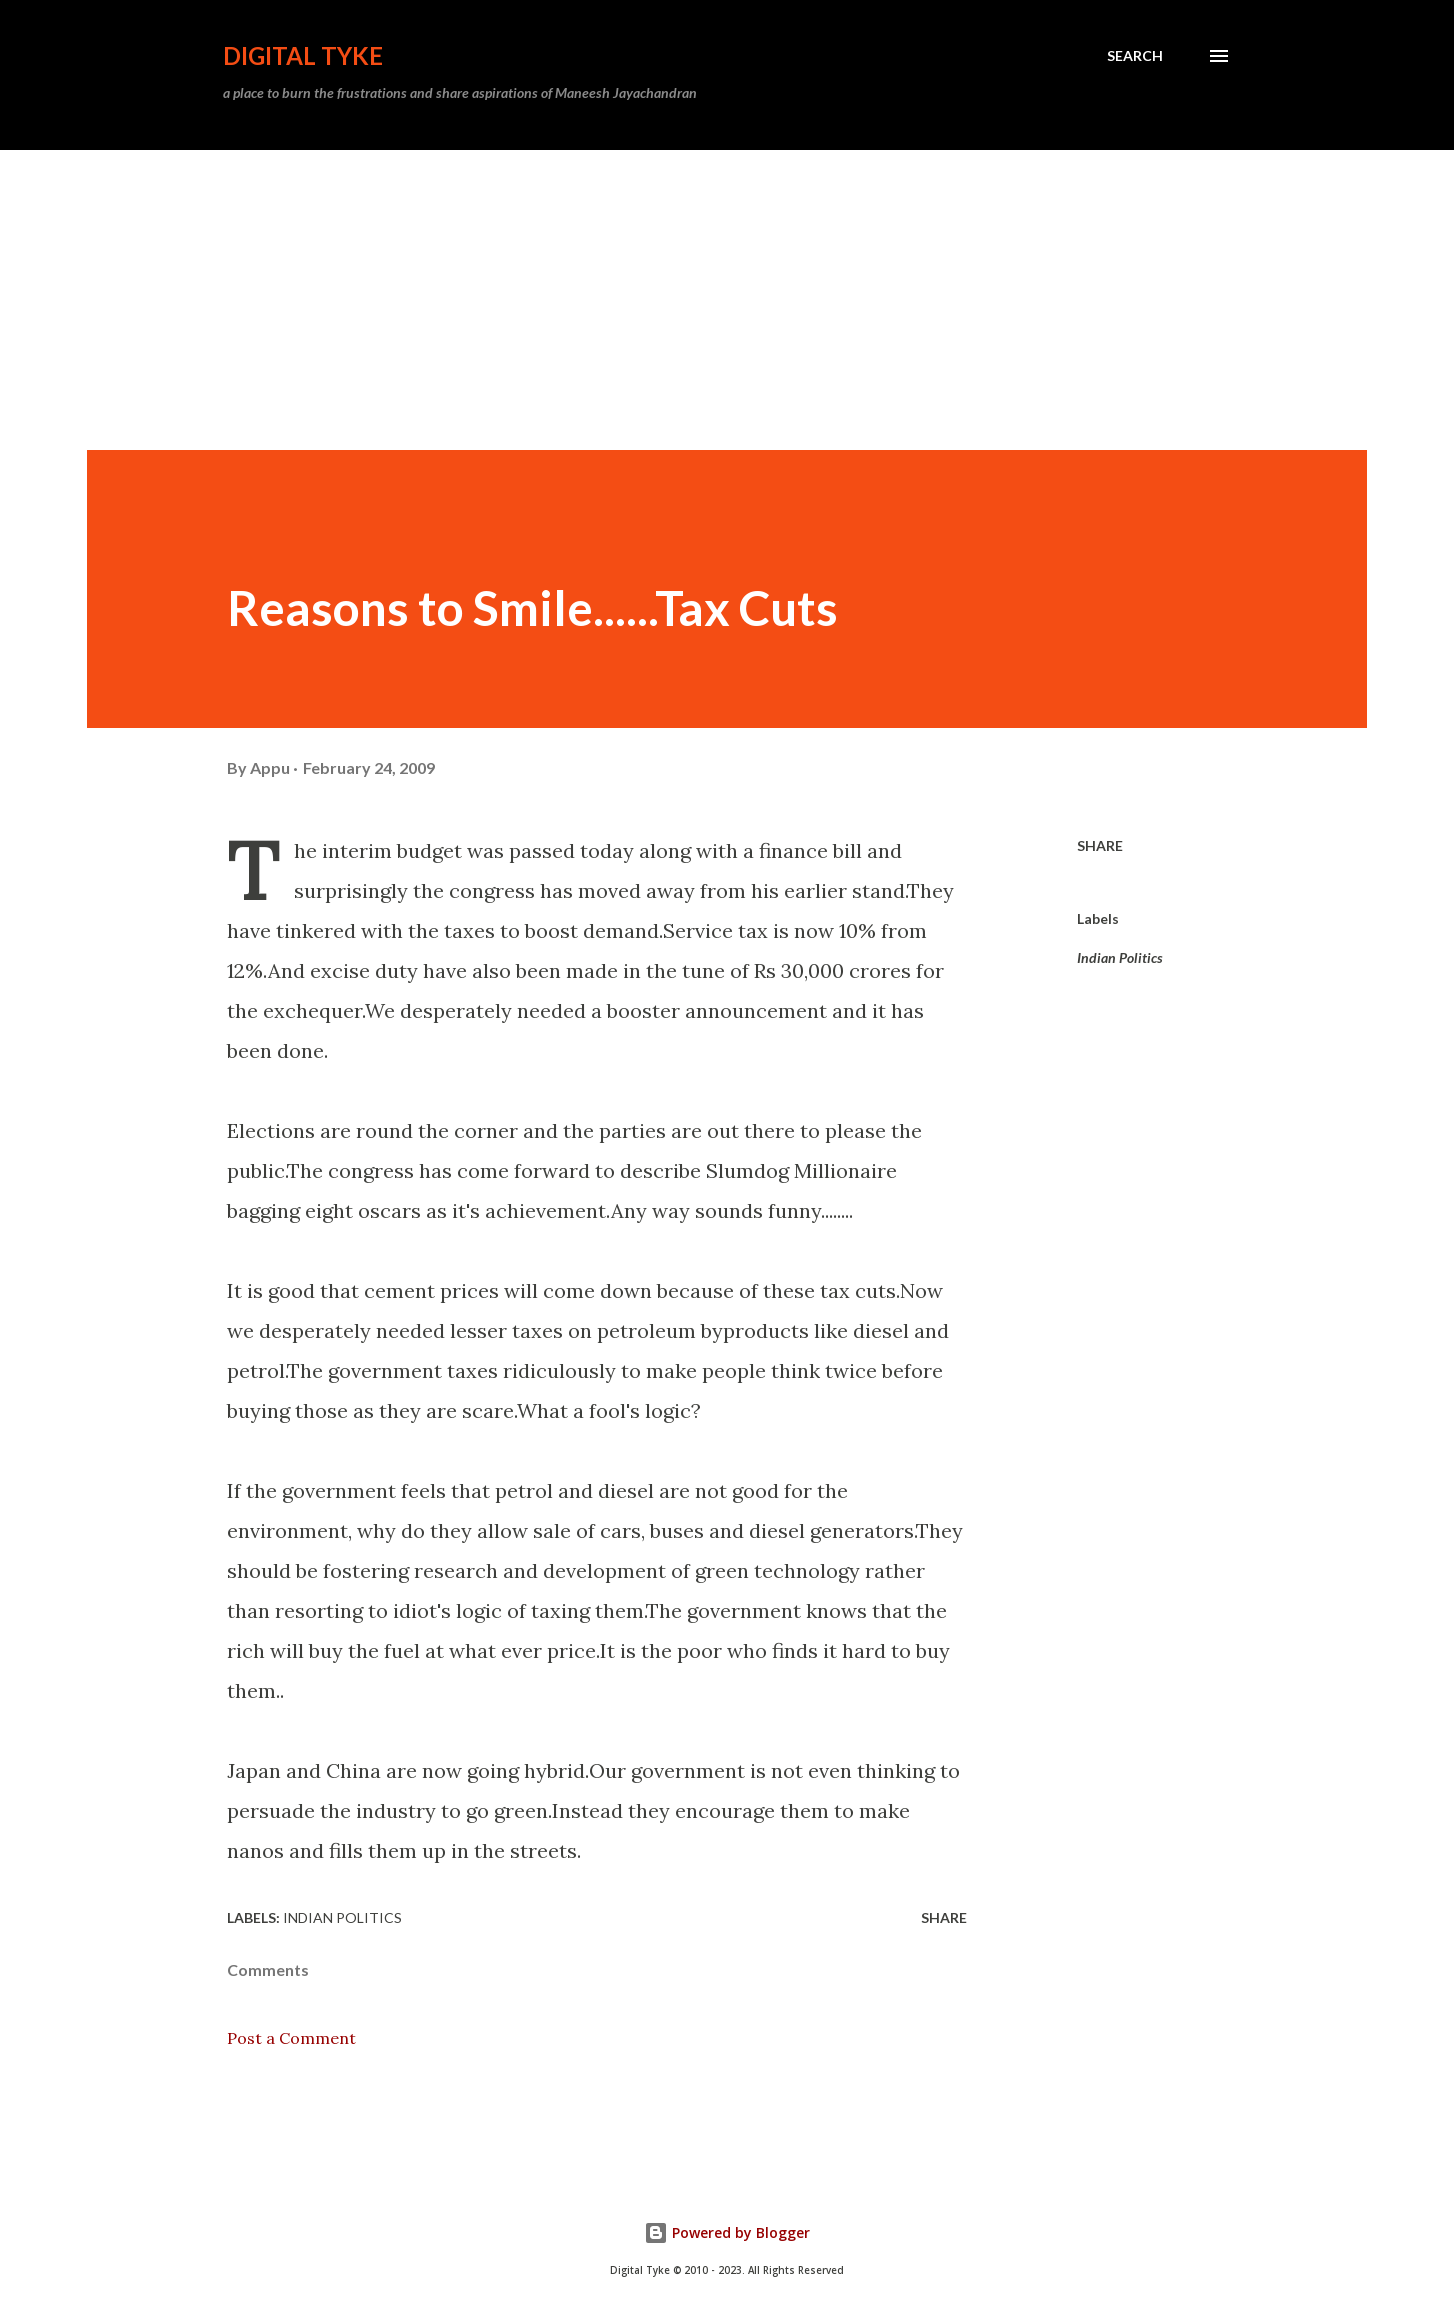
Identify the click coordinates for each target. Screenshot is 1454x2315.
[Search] (1135, 56)
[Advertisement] (727, 300)
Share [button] (1100, 845)
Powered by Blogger (727, 2232)
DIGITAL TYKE (303, 55)
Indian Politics (1120, 957)
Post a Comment (291, 2038)
